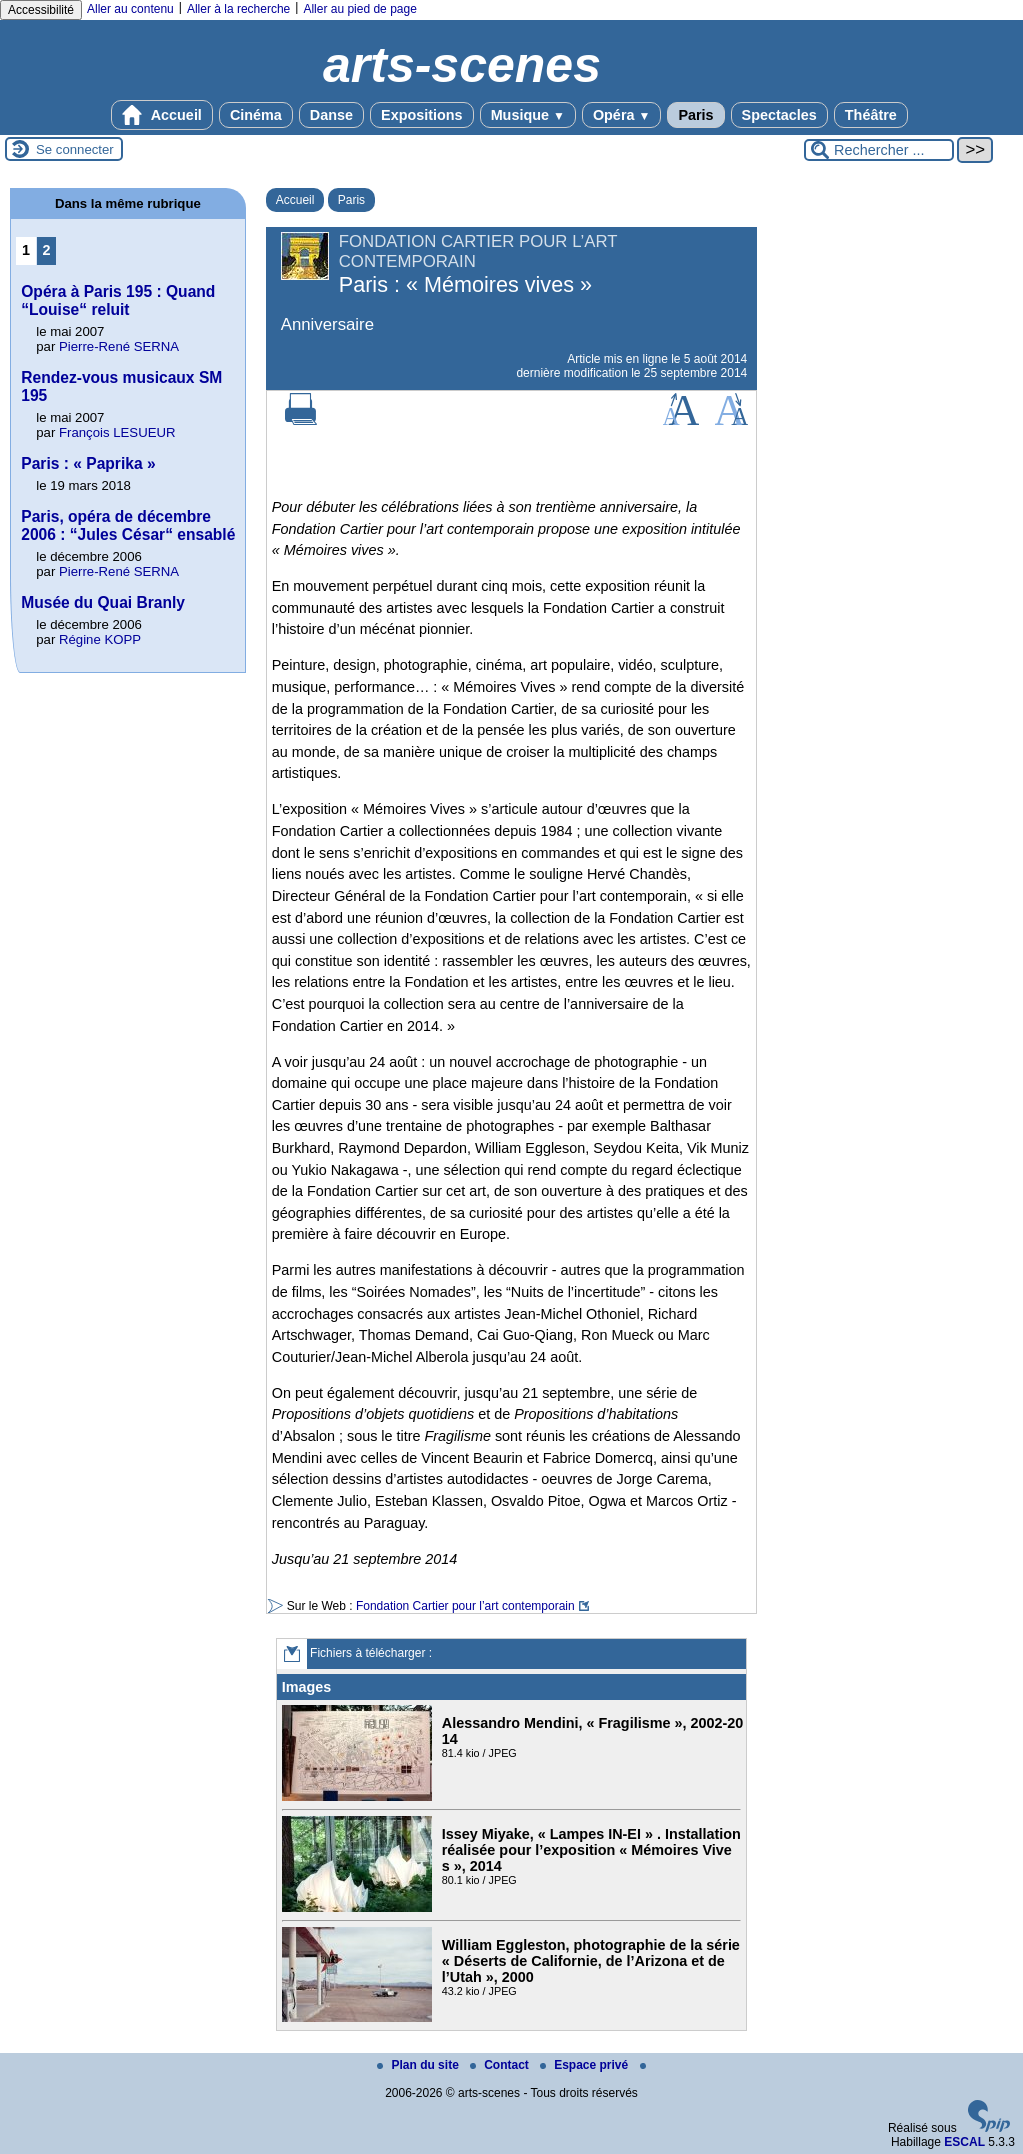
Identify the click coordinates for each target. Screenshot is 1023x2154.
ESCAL (964, 2142)
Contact (501, 2065)
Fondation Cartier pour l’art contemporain (465, 1606)
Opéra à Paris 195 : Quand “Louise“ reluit (118, 300)
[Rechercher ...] (879, 150)
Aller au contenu (130, 9)
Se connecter (75, 149)
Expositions (422, 115)
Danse (331, 115)
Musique (528, 115)
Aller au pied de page (359, 9)
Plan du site (419, 2065)
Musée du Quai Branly (103, 602)
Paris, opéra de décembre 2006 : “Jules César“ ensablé (128, 525)
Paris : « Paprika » (88, 463)
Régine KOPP (100, 639)
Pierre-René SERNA (119, 346)
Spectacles (779, 115)
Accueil (162, 115)
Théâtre (871, 115)
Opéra (621, 115)
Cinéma (256, 115)
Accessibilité (41, 10)
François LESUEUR (117, 432)
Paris (695, 115)
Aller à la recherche (238, 9)
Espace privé (585, 2065)
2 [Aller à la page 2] (47, 250)
